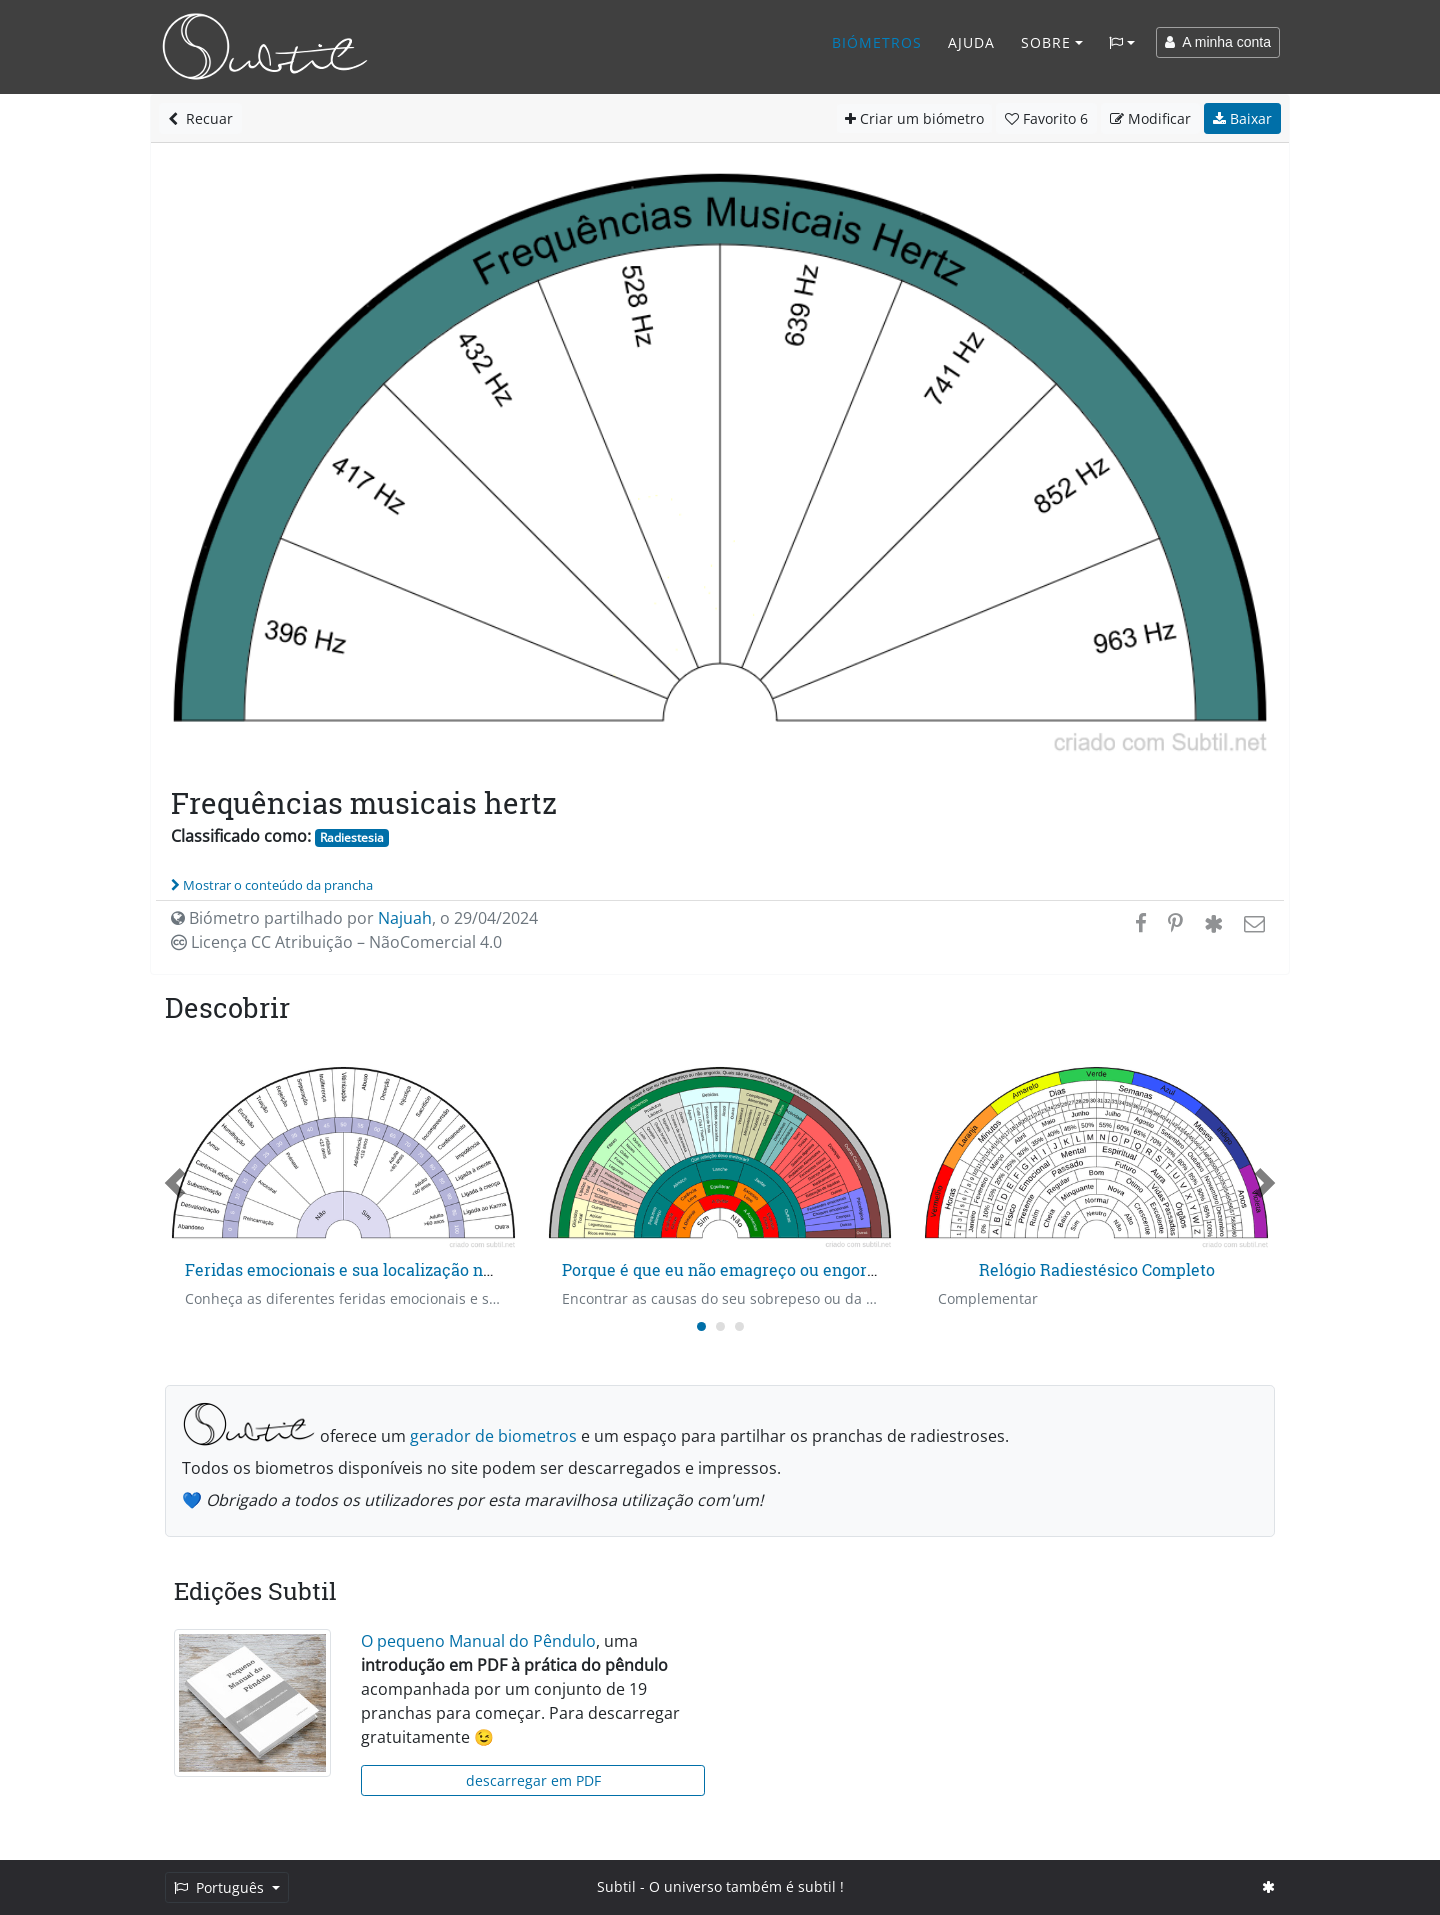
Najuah (405, 918)
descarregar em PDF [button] (533, 1780)
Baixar (1242, 118)
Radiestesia (352, 837)
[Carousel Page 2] (720, 1326)
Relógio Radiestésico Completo (1097, 1269)
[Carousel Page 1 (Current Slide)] (701, 1326)
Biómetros (877, 42)
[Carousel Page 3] (739, 1326)
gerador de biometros (493, 1436)
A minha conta (1218, 42)
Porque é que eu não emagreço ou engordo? (727, 1269)
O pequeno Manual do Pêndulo (478, 1641)
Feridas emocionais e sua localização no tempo (365, 1269)
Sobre (1046, 42)
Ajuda (971, 42)
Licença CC (336, 942)
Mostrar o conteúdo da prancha (272, 885)
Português (221, 1887)
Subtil (616, 1886)
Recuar (200, 118)
